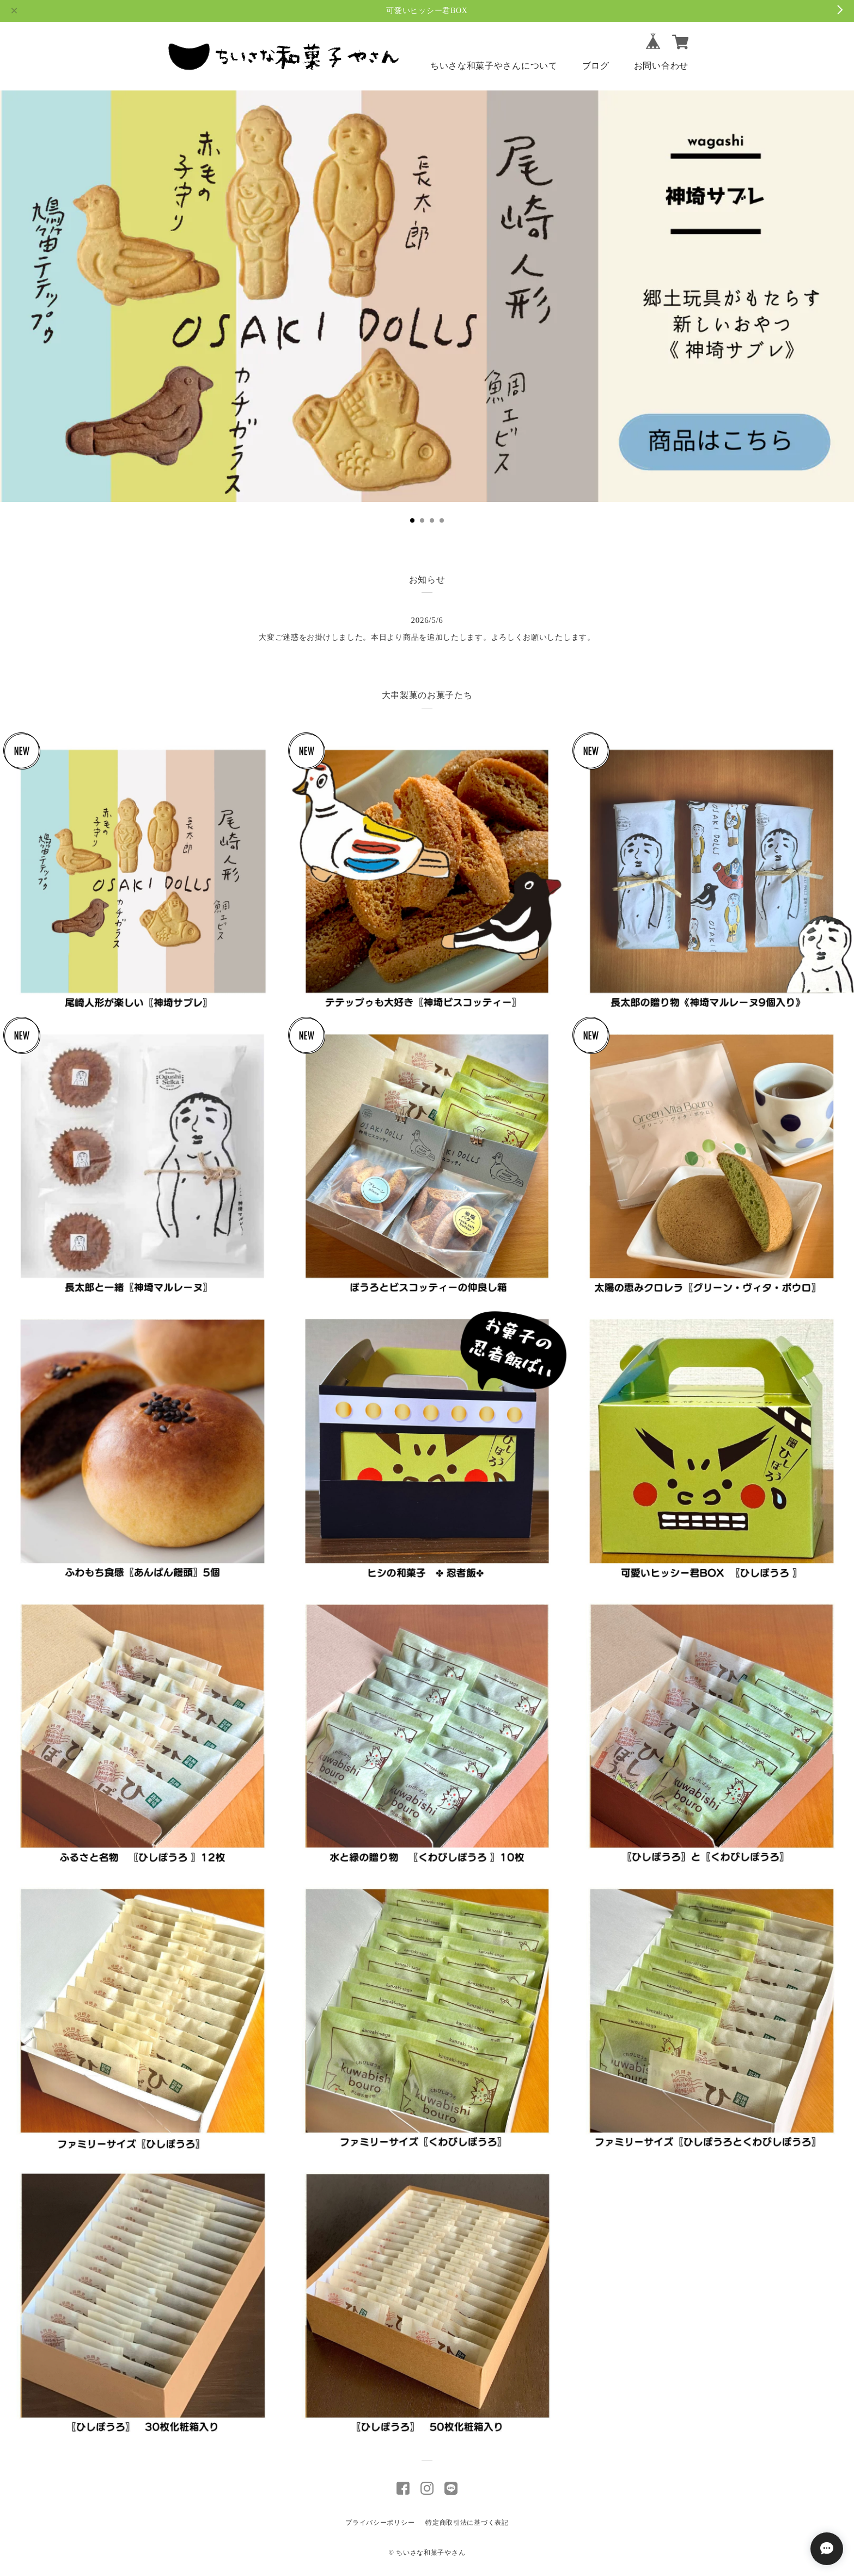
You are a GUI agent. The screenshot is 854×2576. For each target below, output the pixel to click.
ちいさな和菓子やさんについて (494, 65)
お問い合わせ (661, 65)
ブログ (595, 65)
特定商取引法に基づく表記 (466, 2522)
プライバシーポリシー (379, 2522)
